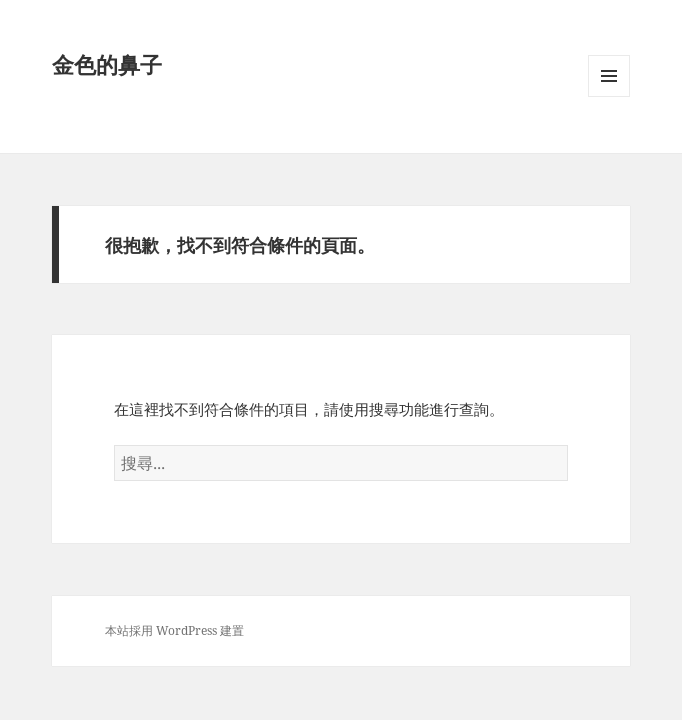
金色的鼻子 (107, 64)
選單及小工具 (609, 96)
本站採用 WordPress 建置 (174, 630)
